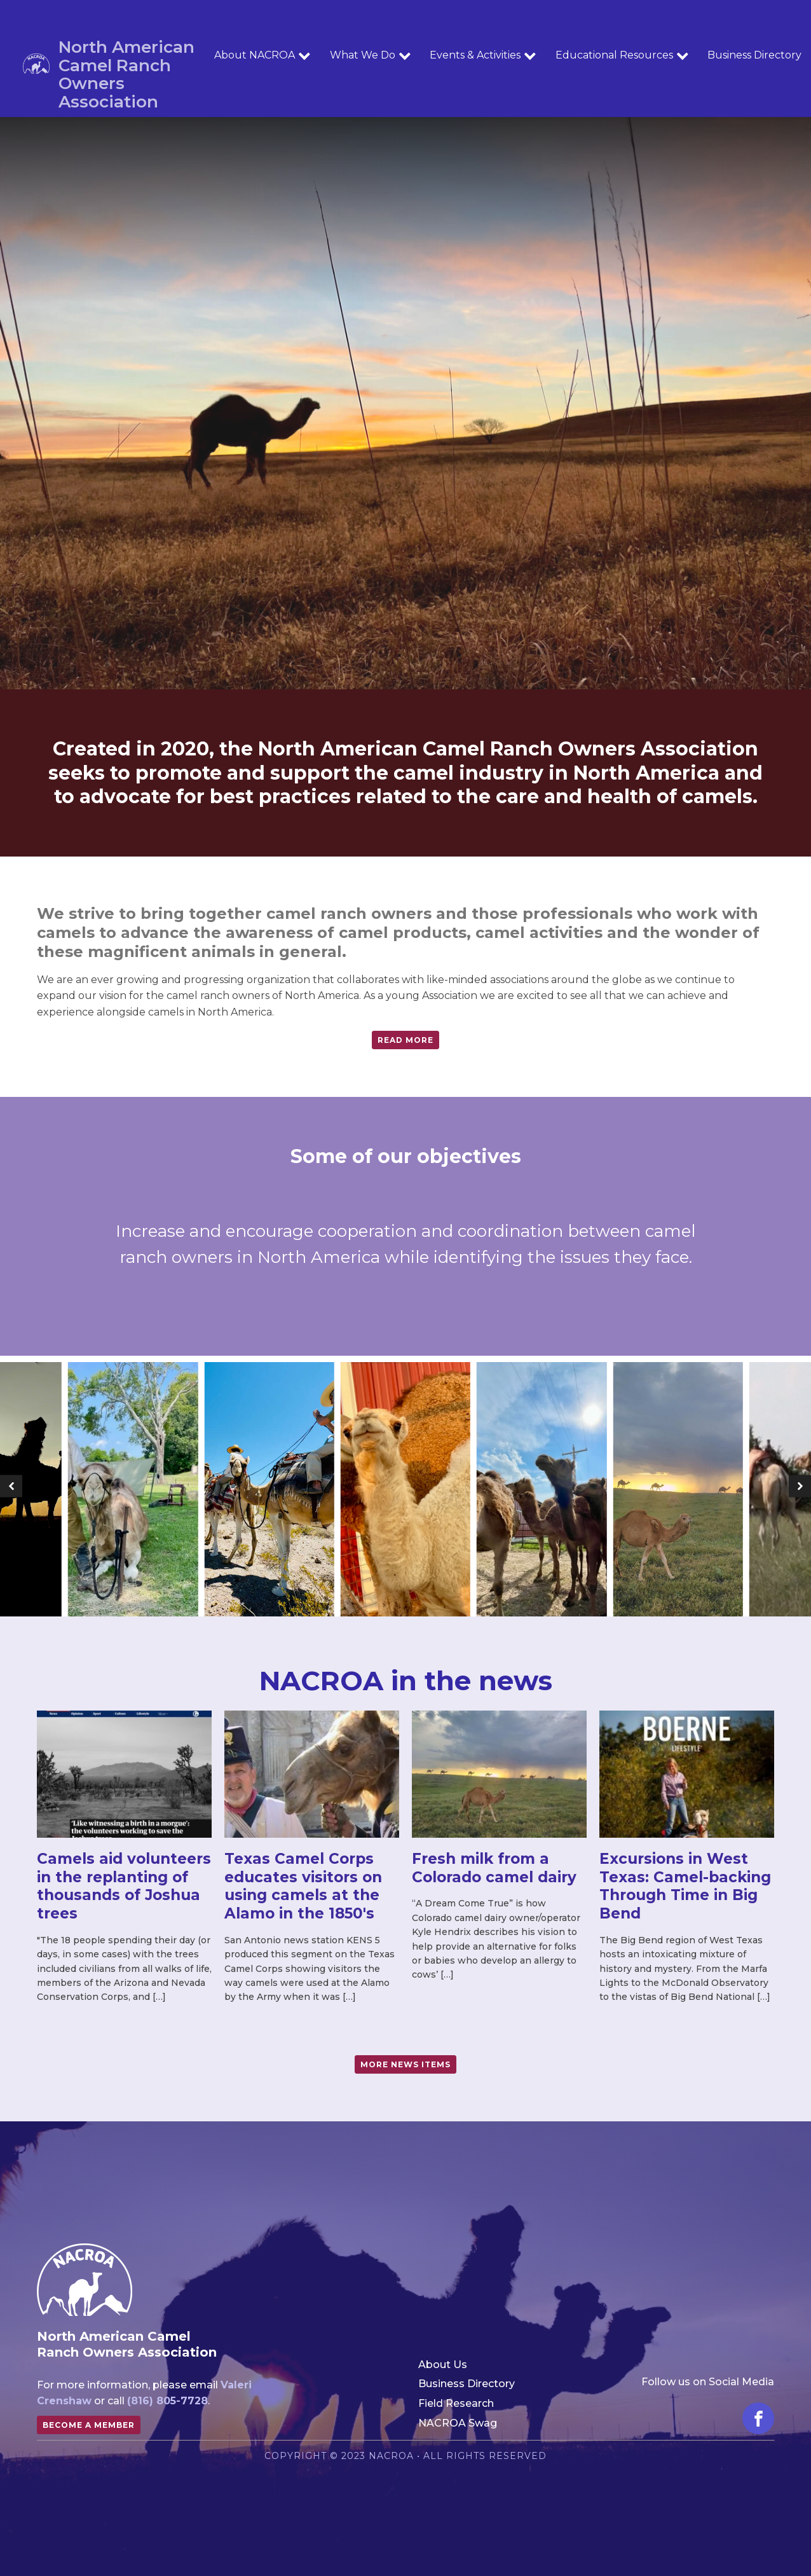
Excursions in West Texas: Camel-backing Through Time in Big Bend (685, 1886)
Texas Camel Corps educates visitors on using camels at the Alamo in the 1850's (303, 1886)
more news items (405, 2064)
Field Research (456, 2403)
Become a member (89, 2425)
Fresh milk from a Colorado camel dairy (494, 1868)
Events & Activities (483, 55)
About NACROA (262, 55)
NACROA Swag (457, 2423)
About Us (442, 2365)
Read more (405, 1040)
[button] (11, 1486)
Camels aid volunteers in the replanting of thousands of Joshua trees (124, 1886)
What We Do (370, 55)
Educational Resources (622, 55)
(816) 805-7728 (167, 2401)
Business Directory (466, 2384)
